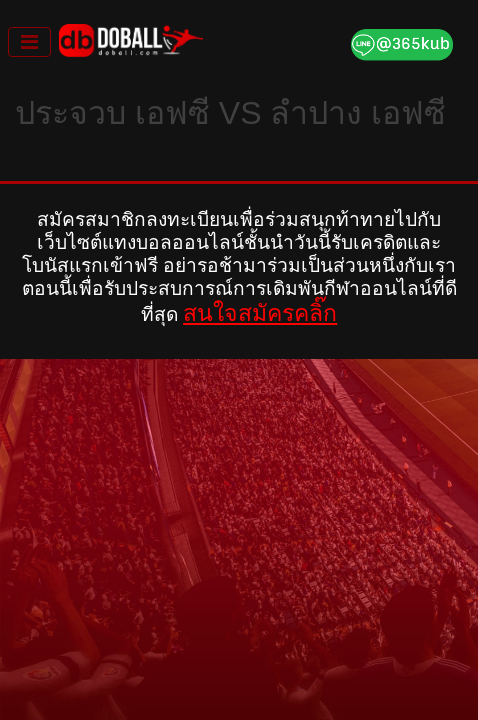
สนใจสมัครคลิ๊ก (260, 313)
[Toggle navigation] (29, 42)
